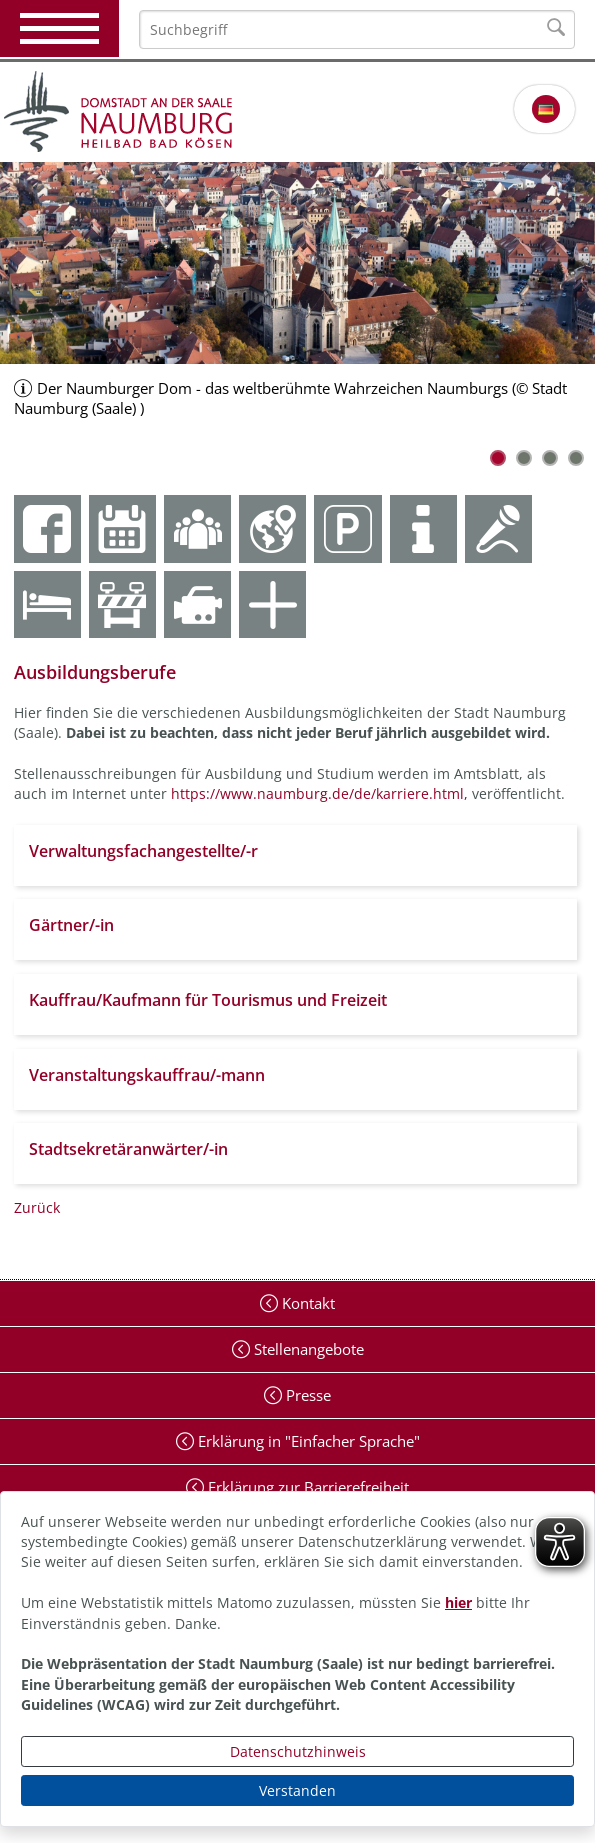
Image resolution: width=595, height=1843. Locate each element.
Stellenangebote (307, 1349)
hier (458, 1602)
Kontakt (306, 1303)
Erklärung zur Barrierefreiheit (306, 1487)
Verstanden (297, 1790)
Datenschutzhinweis (298, 1751)
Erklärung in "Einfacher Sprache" (307, 1441)
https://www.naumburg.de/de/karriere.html (317, 793)
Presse (306, 1395)
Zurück (37, 1207)
